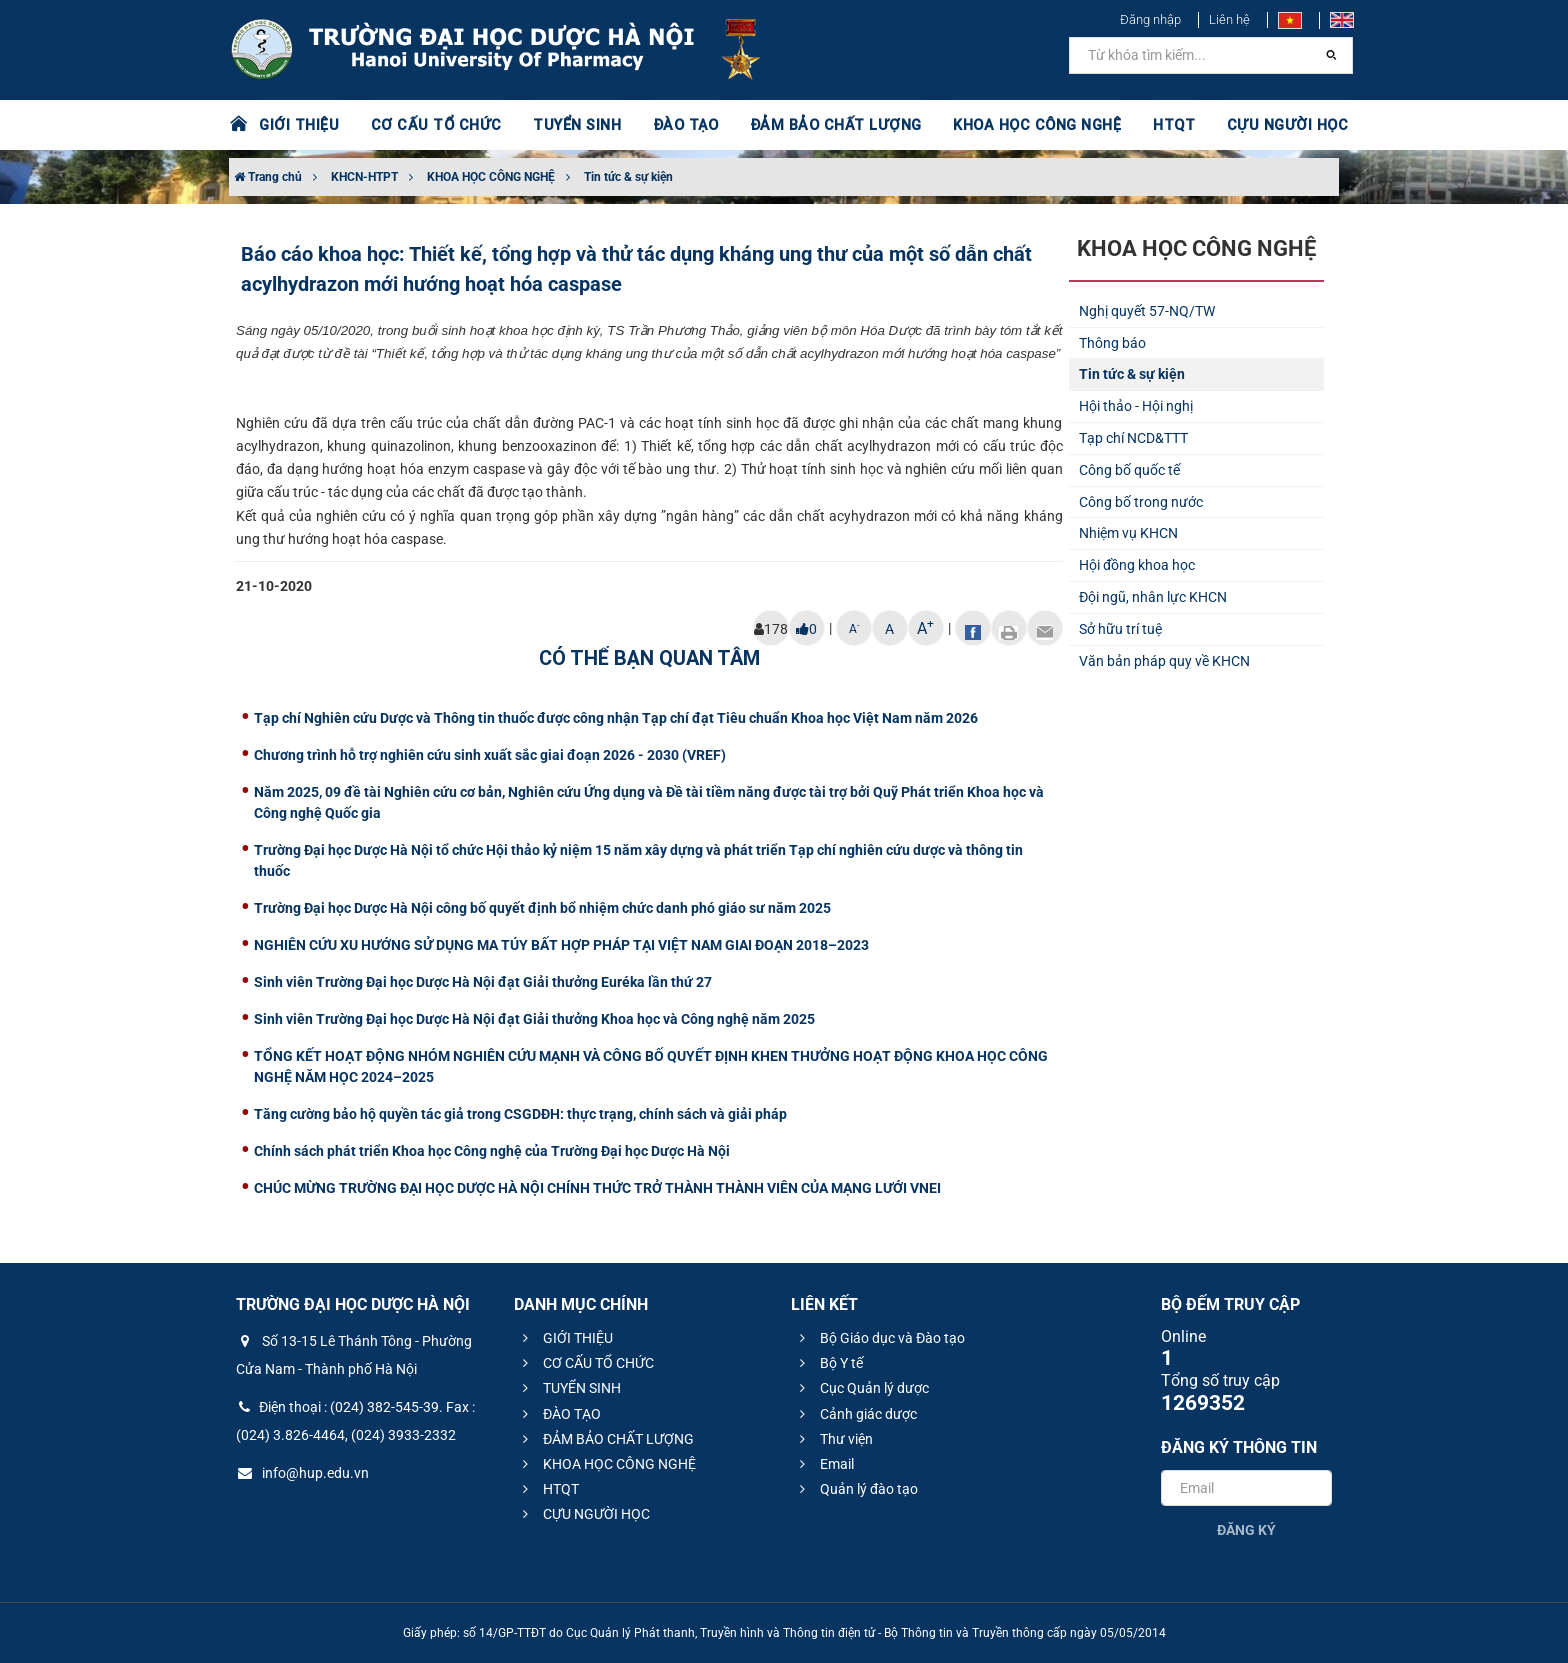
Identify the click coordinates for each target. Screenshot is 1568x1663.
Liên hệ (1229, 19)
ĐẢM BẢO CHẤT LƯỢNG (815, 125)
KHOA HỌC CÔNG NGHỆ (1009, 125)
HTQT (1143, 125)
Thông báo (1112, 343)
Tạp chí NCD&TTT (1133, 438)
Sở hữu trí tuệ (1120, 629)
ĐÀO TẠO (671, 125)
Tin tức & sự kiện (628, 177)
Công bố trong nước (1141, 502)
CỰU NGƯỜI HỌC (1253, 125)
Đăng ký (1246, 1530)
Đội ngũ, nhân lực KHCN (1153, 597)
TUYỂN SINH (564, 125)
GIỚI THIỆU (298, 125)
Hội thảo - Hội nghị (1136, 406)
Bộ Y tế (828, 1363)
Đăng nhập (1150, 19)
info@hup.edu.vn (302, 1473)
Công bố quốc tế (1129, 470)
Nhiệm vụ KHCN (1128, 533)
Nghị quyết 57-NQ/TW (1147, 311)
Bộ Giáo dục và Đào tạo (879, 1338)
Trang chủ (268, 177)
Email (824, 1464)
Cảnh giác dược (855, 1414)
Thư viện (833, 1439)
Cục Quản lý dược (861, 1388)
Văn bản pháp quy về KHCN (1164, 661)
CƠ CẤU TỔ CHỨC (429, 125)
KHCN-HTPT (364, 177)
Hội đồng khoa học (1137, 565)
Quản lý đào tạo (856, 1489)
